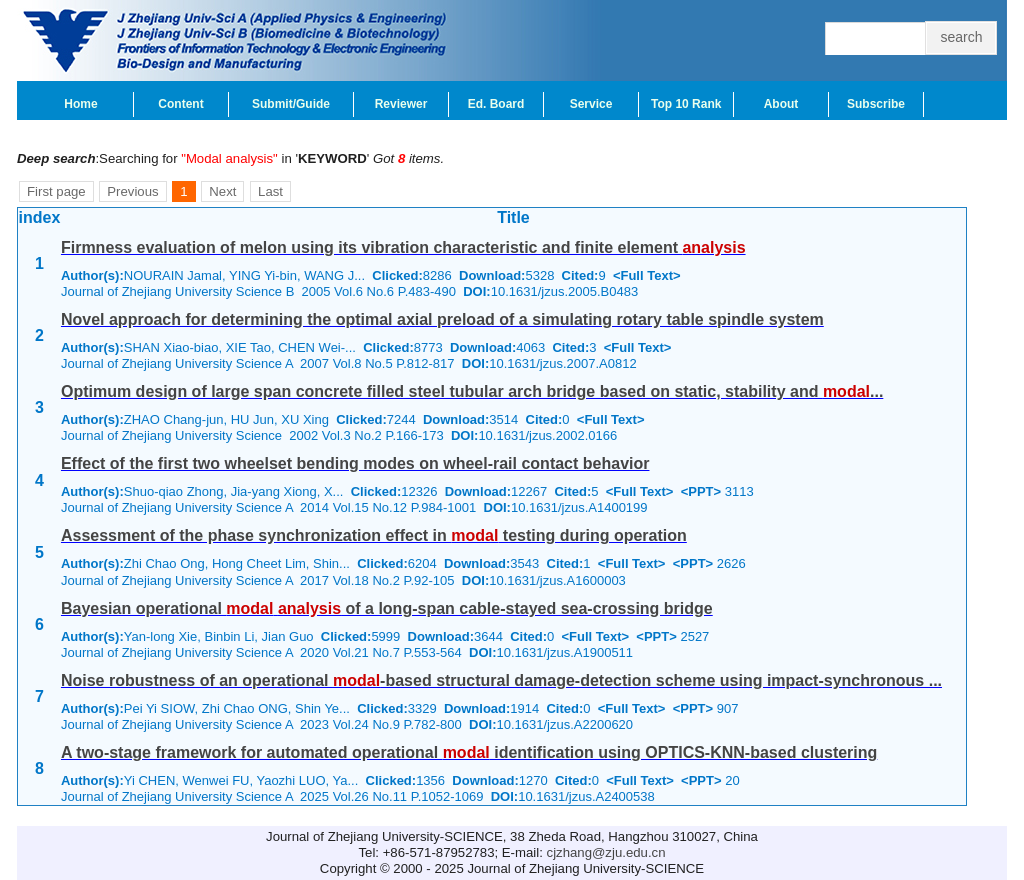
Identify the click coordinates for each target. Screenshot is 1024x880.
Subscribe (876, 104)
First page (56, 191)
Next (222, 191)
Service (591, 104)
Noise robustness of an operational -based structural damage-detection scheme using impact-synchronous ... (501, 680)
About (781, 104)
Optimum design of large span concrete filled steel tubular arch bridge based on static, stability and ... (472, 391)
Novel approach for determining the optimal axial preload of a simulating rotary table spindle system (442, 319)
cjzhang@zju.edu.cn (606, 852)
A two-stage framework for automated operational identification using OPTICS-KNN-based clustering (469, 752)
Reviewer (401, 104)
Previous (132, 191)
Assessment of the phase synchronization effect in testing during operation (374, 535)
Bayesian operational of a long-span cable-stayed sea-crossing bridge (387, 608)
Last (270, 191)
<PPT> (701, 491)
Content (180, 104)
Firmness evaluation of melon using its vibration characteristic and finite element (403, 247)
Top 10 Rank (686, 104)
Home (80, 104)
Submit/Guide (291, 104)
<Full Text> (647, 275)
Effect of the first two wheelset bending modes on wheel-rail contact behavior (355, 463)
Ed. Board (496, 104)
